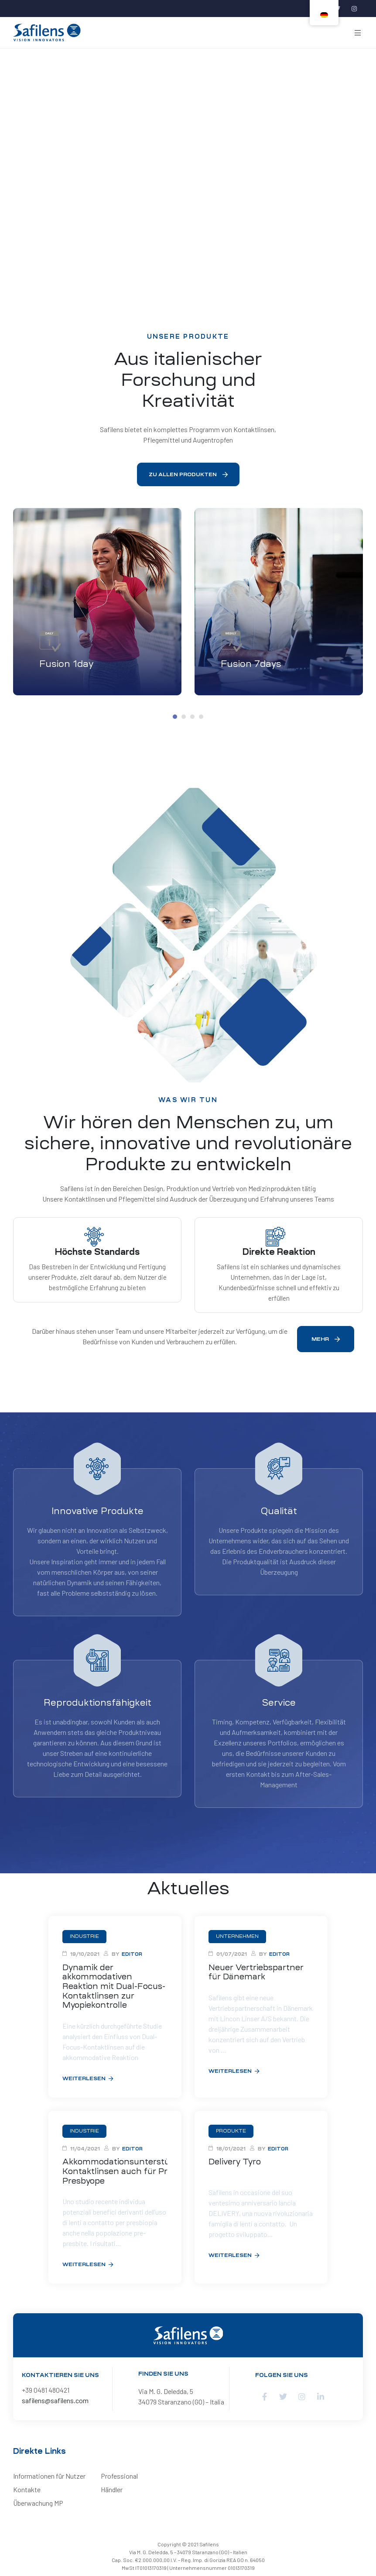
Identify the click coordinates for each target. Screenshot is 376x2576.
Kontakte (27, 2489)
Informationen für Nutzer (49, 2476)
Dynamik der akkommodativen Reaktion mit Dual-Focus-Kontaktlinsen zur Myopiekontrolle (113, 1986)
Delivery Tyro (235, 2162)
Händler (112, 2489)
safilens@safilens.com (55, 2400)
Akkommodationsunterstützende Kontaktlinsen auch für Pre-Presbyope (114, 2171)
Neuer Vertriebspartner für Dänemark (256, 1972)
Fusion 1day (66, 663)
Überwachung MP (38, 2503)
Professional (119, 2476)
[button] (188, 474)
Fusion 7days (251, 663)
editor (132, 1954)
